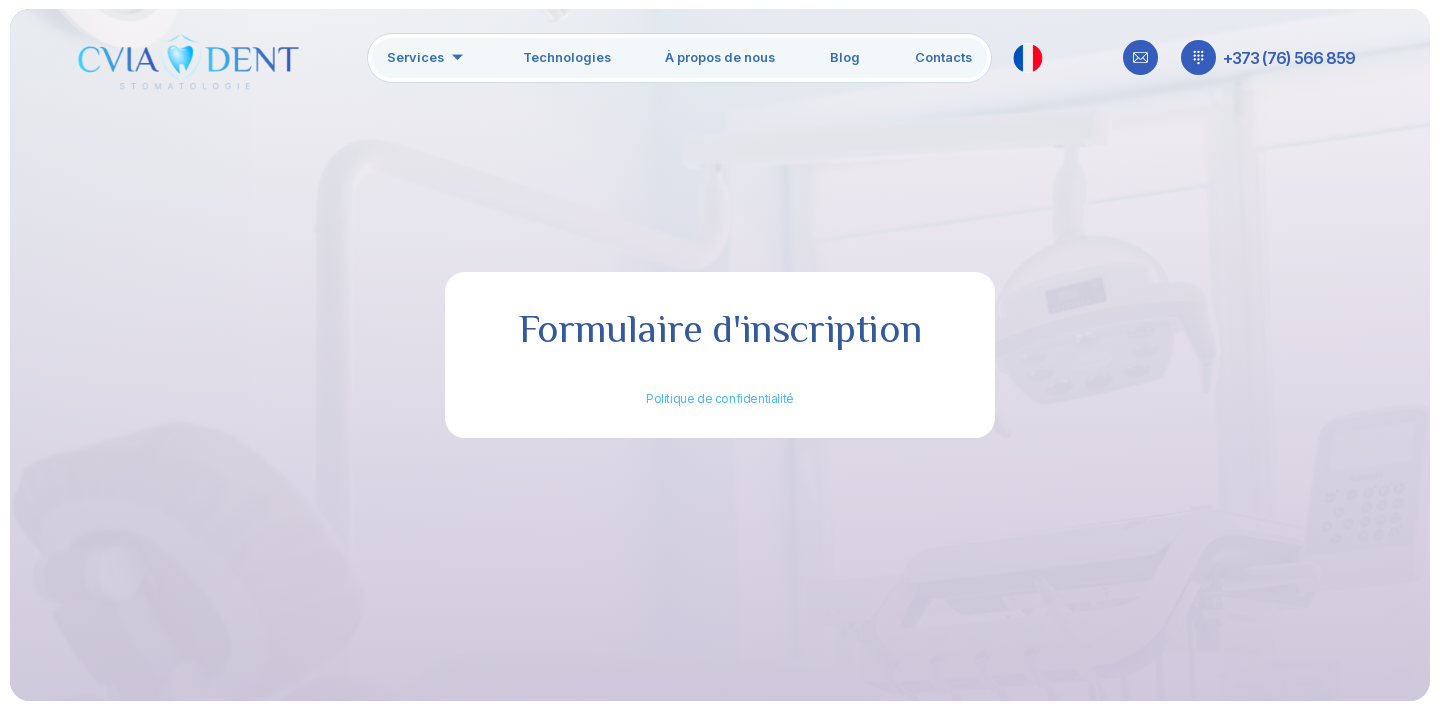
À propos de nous (720, 57)
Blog (845, 57)
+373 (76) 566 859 (1289, 58)
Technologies (567, 57)
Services (427, 57)
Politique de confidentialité (720, 398)
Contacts (943, 57)
